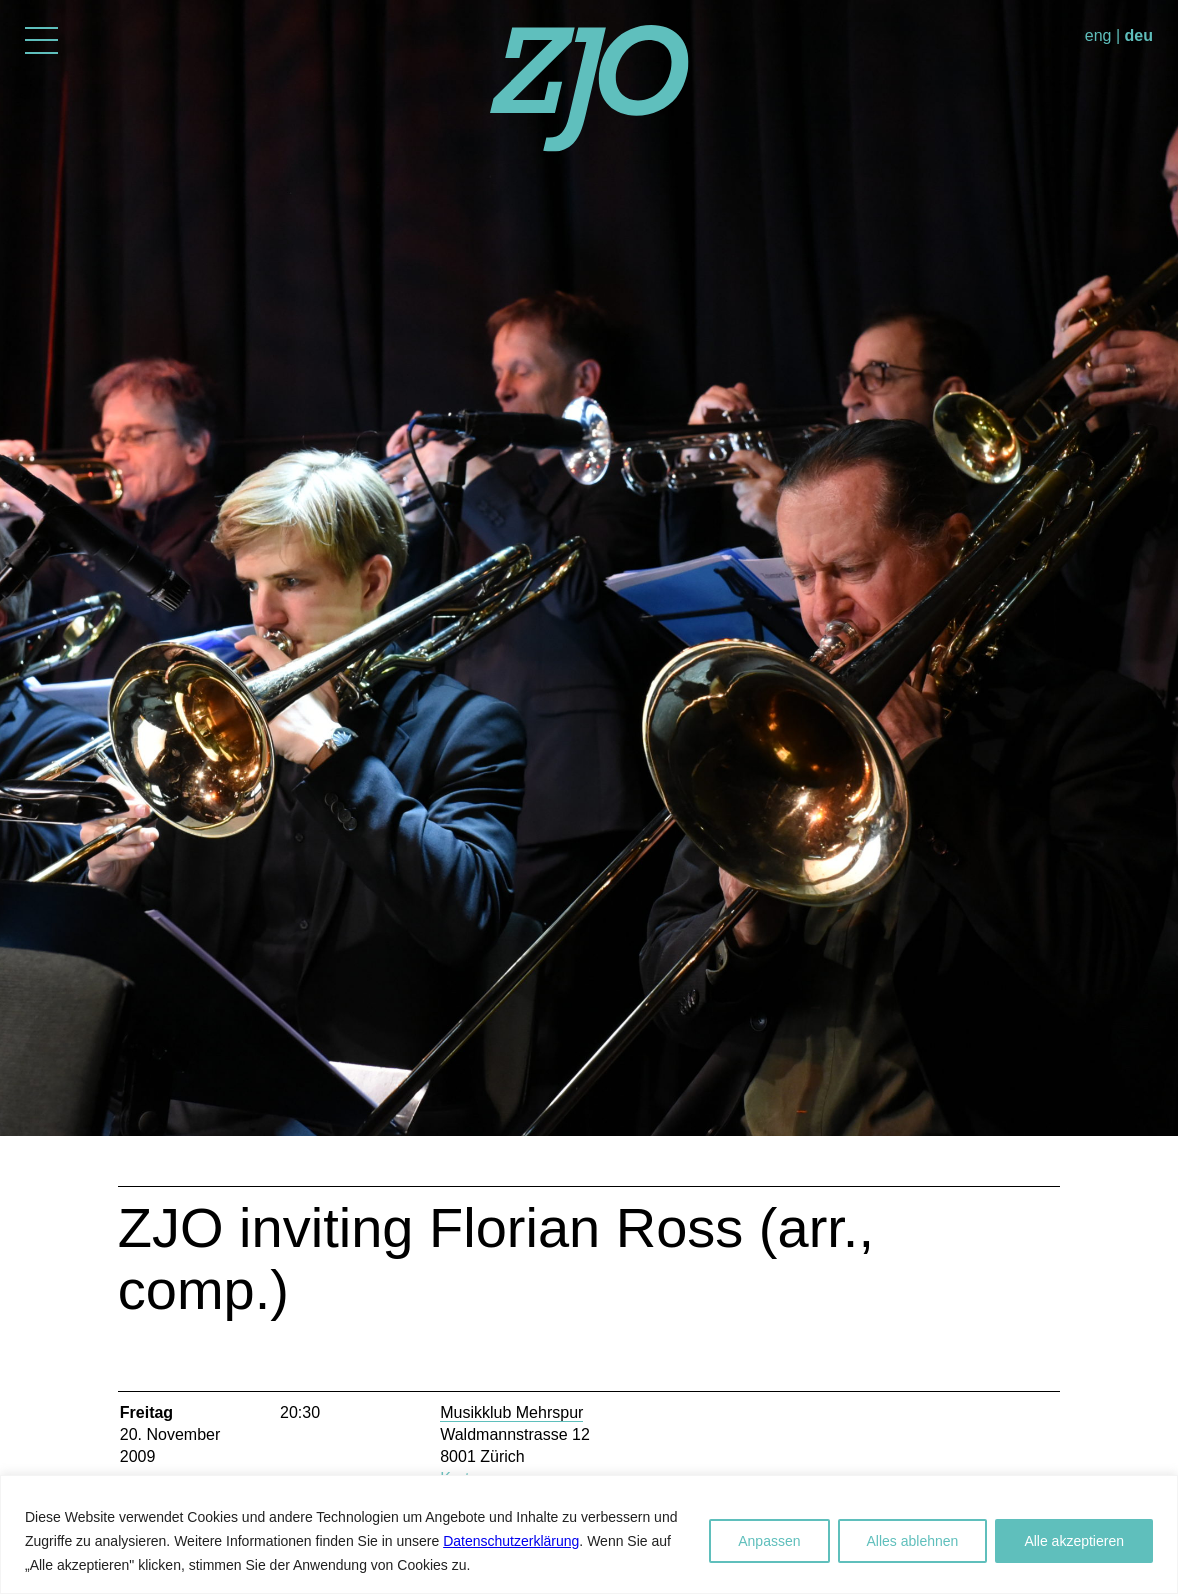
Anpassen (769, 1541)
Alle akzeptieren (1074, 1541)
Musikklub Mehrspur (511, 1412)
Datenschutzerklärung (511, 1541)
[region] (589, 1534)
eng (1098, 35)
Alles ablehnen (913, 1541)
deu (1139, 35)
